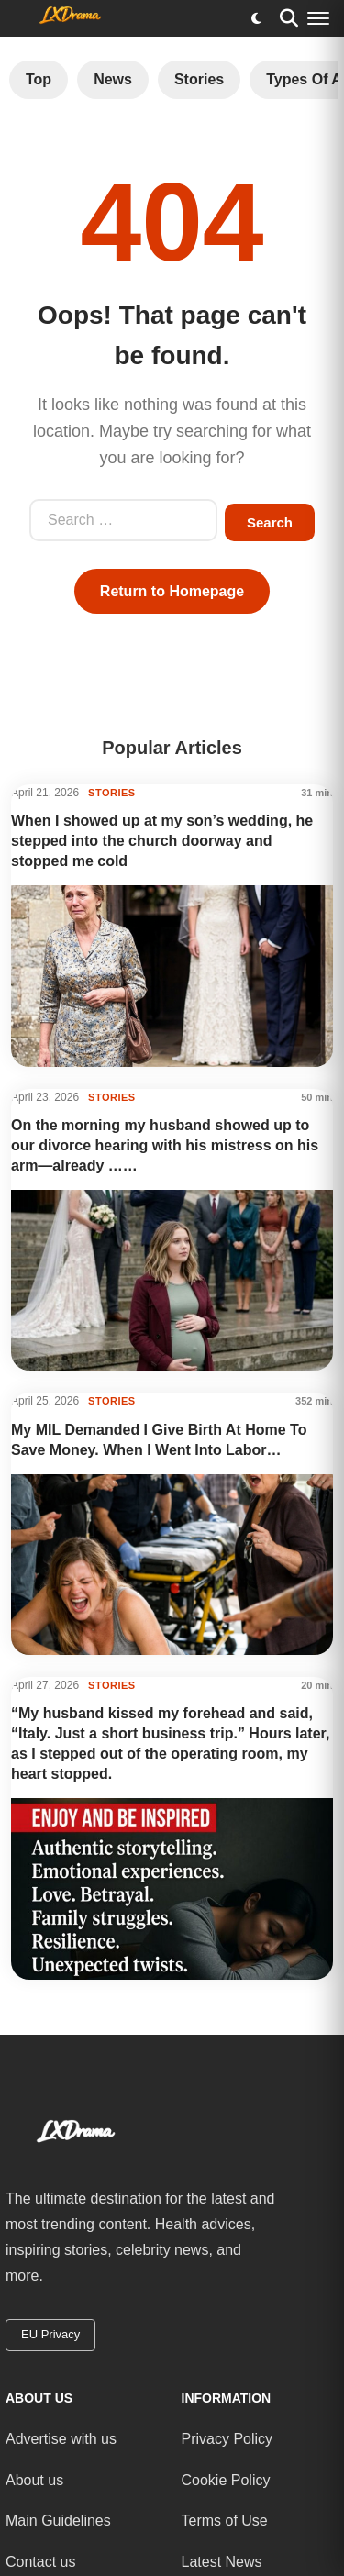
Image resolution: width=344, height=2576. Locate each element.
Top (38, 79)
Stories (199, 79)
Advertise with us (61, 2439)
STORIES (112, 792)
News (113, 79)
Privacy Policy (227, 2439)
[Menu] (318, 18)
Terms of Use (225, 2520)
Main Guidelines (58, 2520)
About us (34, 2479)
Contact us (40, 2562)
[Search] (289, 18)
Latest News (222, 2562)
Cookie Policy (226, 2479)
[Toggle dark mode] (256, 18)
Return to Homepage (172, 591)
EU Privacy (50, 2334)
